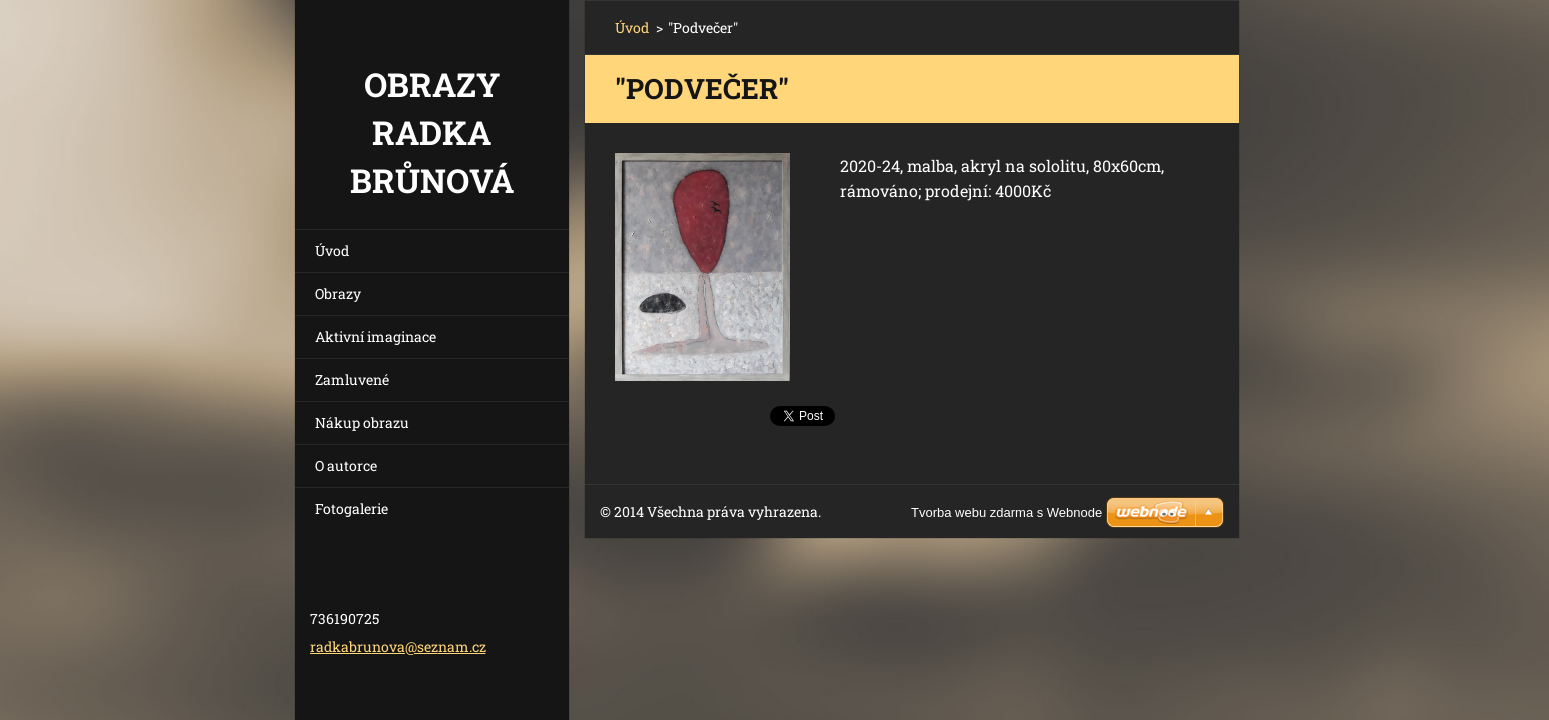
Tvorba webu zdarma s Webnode (1006, 512)
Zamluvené (352, 379)
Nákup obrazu (362, 422)
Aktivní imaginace (375, 336)
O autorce (346, 465)
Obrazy (338, 293)
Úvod (332, 250)
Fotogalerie (351, 508)
